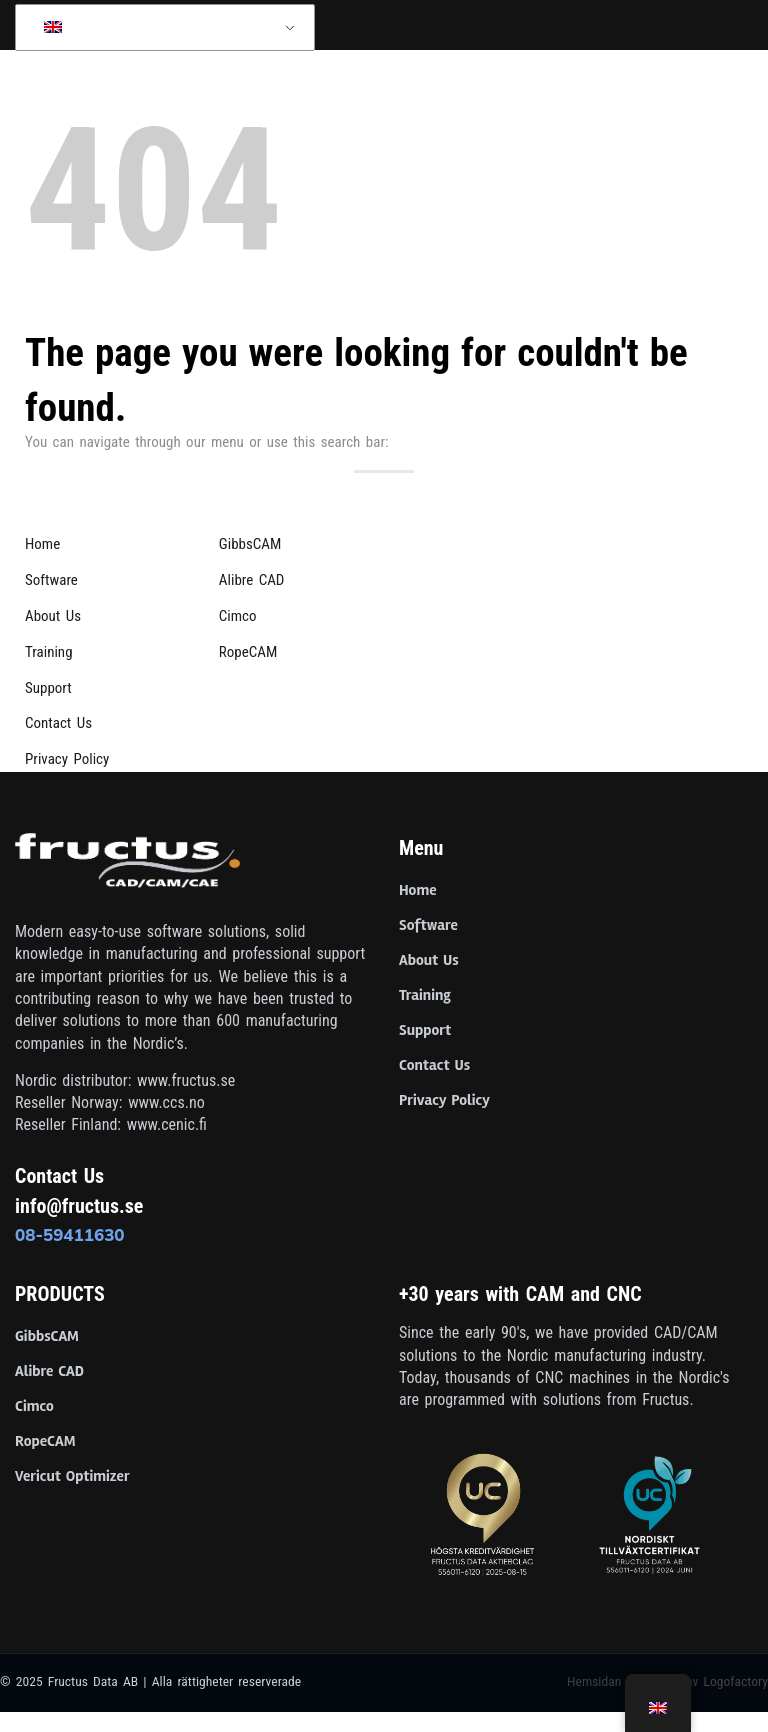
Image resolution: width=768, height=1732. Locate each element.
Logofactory (735, 1681)
